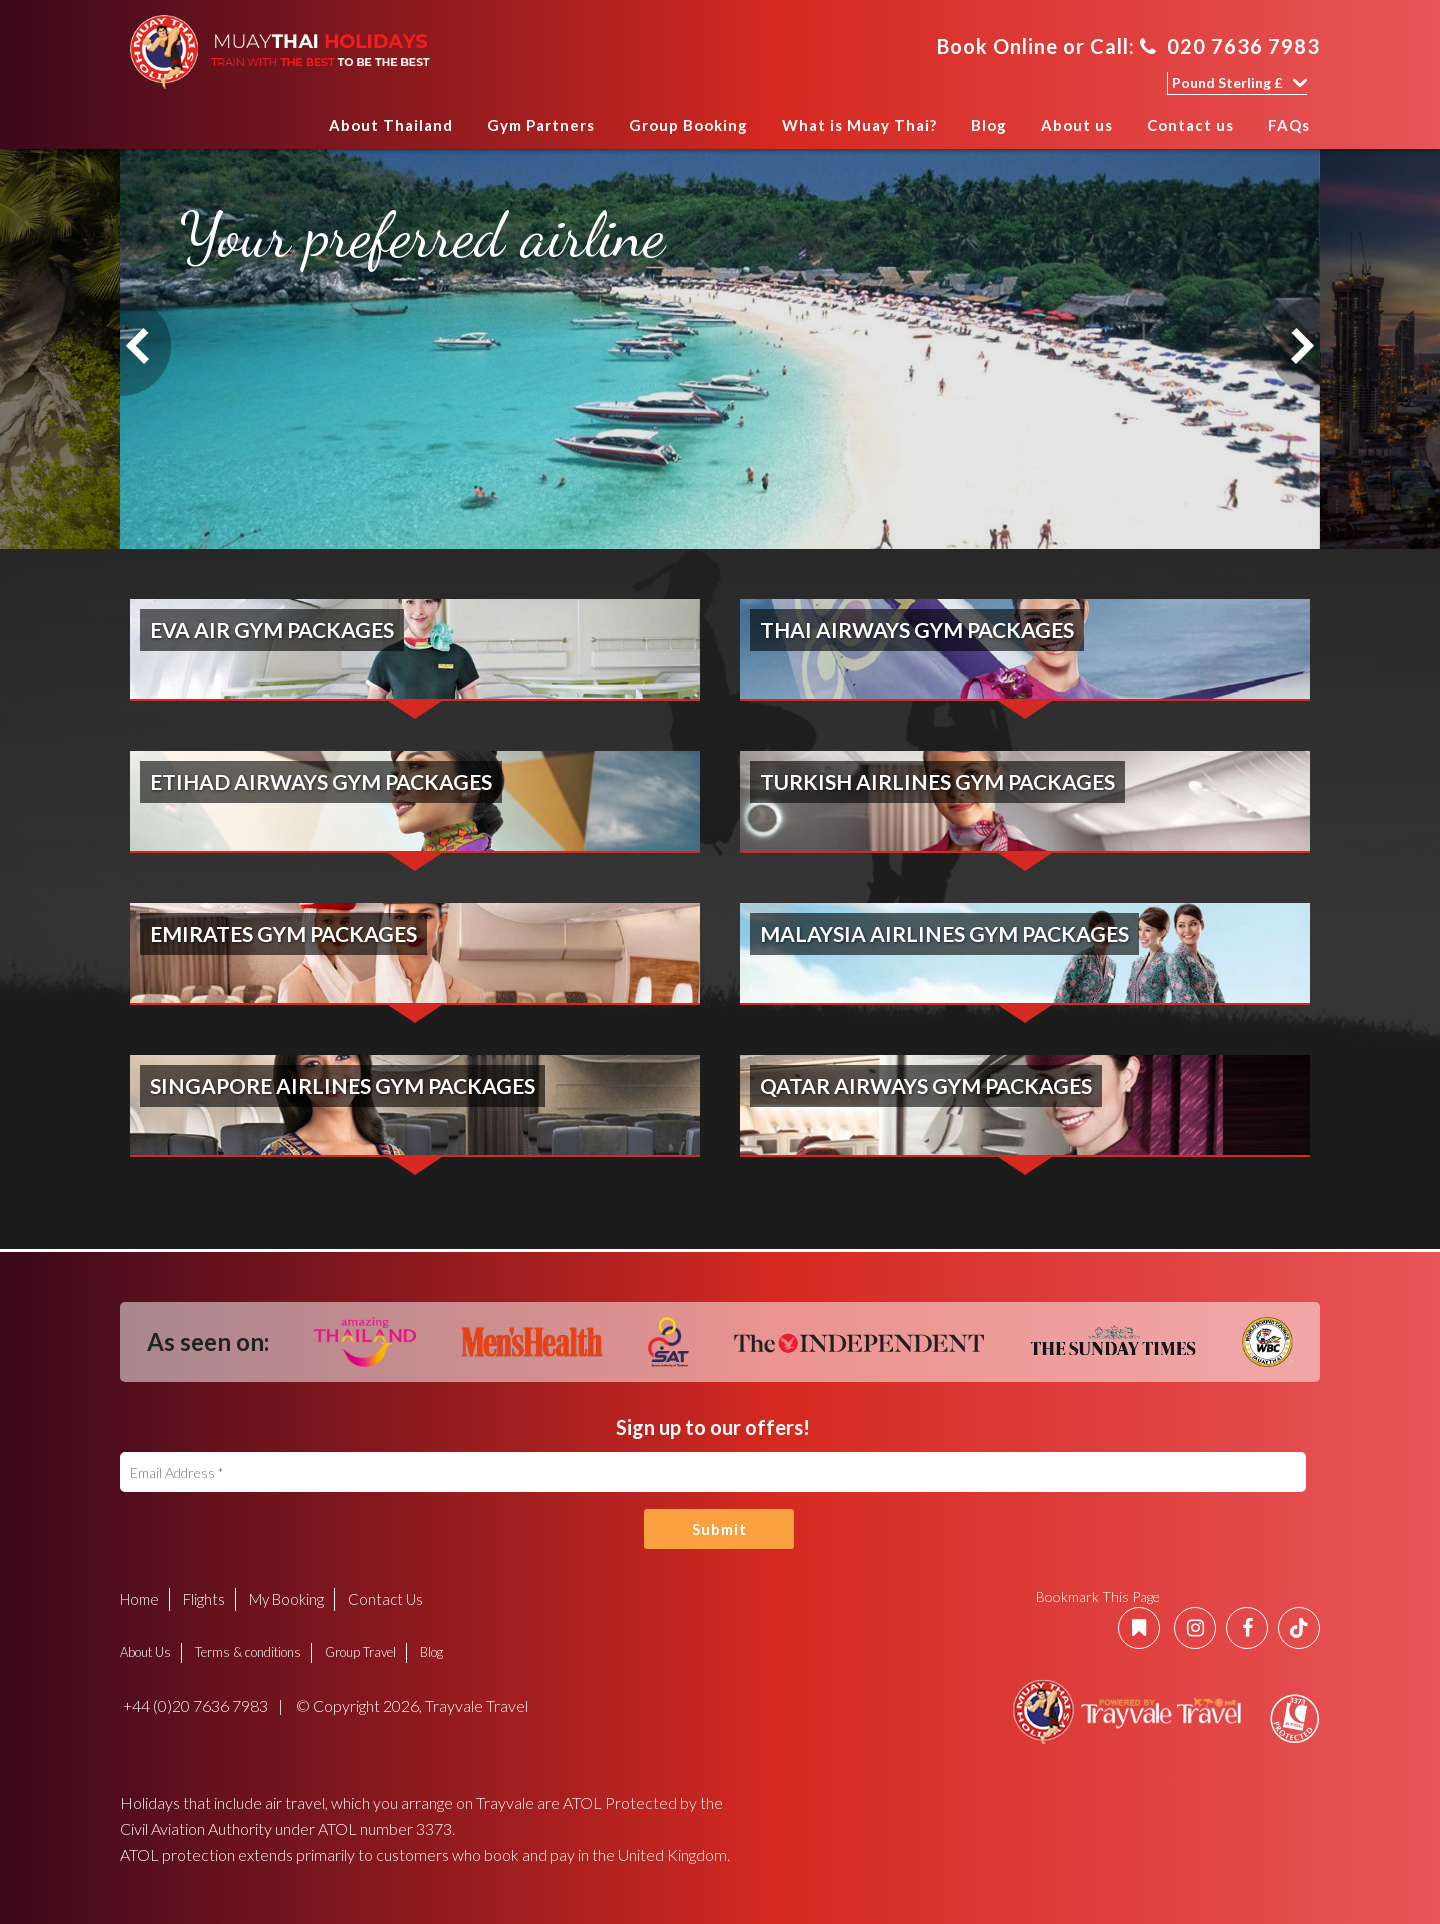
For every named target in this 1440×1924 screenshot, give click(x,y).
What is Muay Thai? (859, 125)
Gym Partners (541, 125)
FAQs (1289, 125)
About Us (145, 1652)
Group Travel (360, 1652)
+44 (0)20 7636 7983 (194, 1705)
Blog (989, 125)
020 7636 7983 (1230, 46)
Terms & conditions (248, 1652)
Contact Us (385, 1599)
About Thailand (391, 125)
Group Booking (688, 125)
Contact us (1190, 125)
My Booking (286, 1599)
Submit (719, 1529)
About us (1077, 125)
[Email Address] (713, 1472)
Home (292, 131)
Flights (204, 1599)
